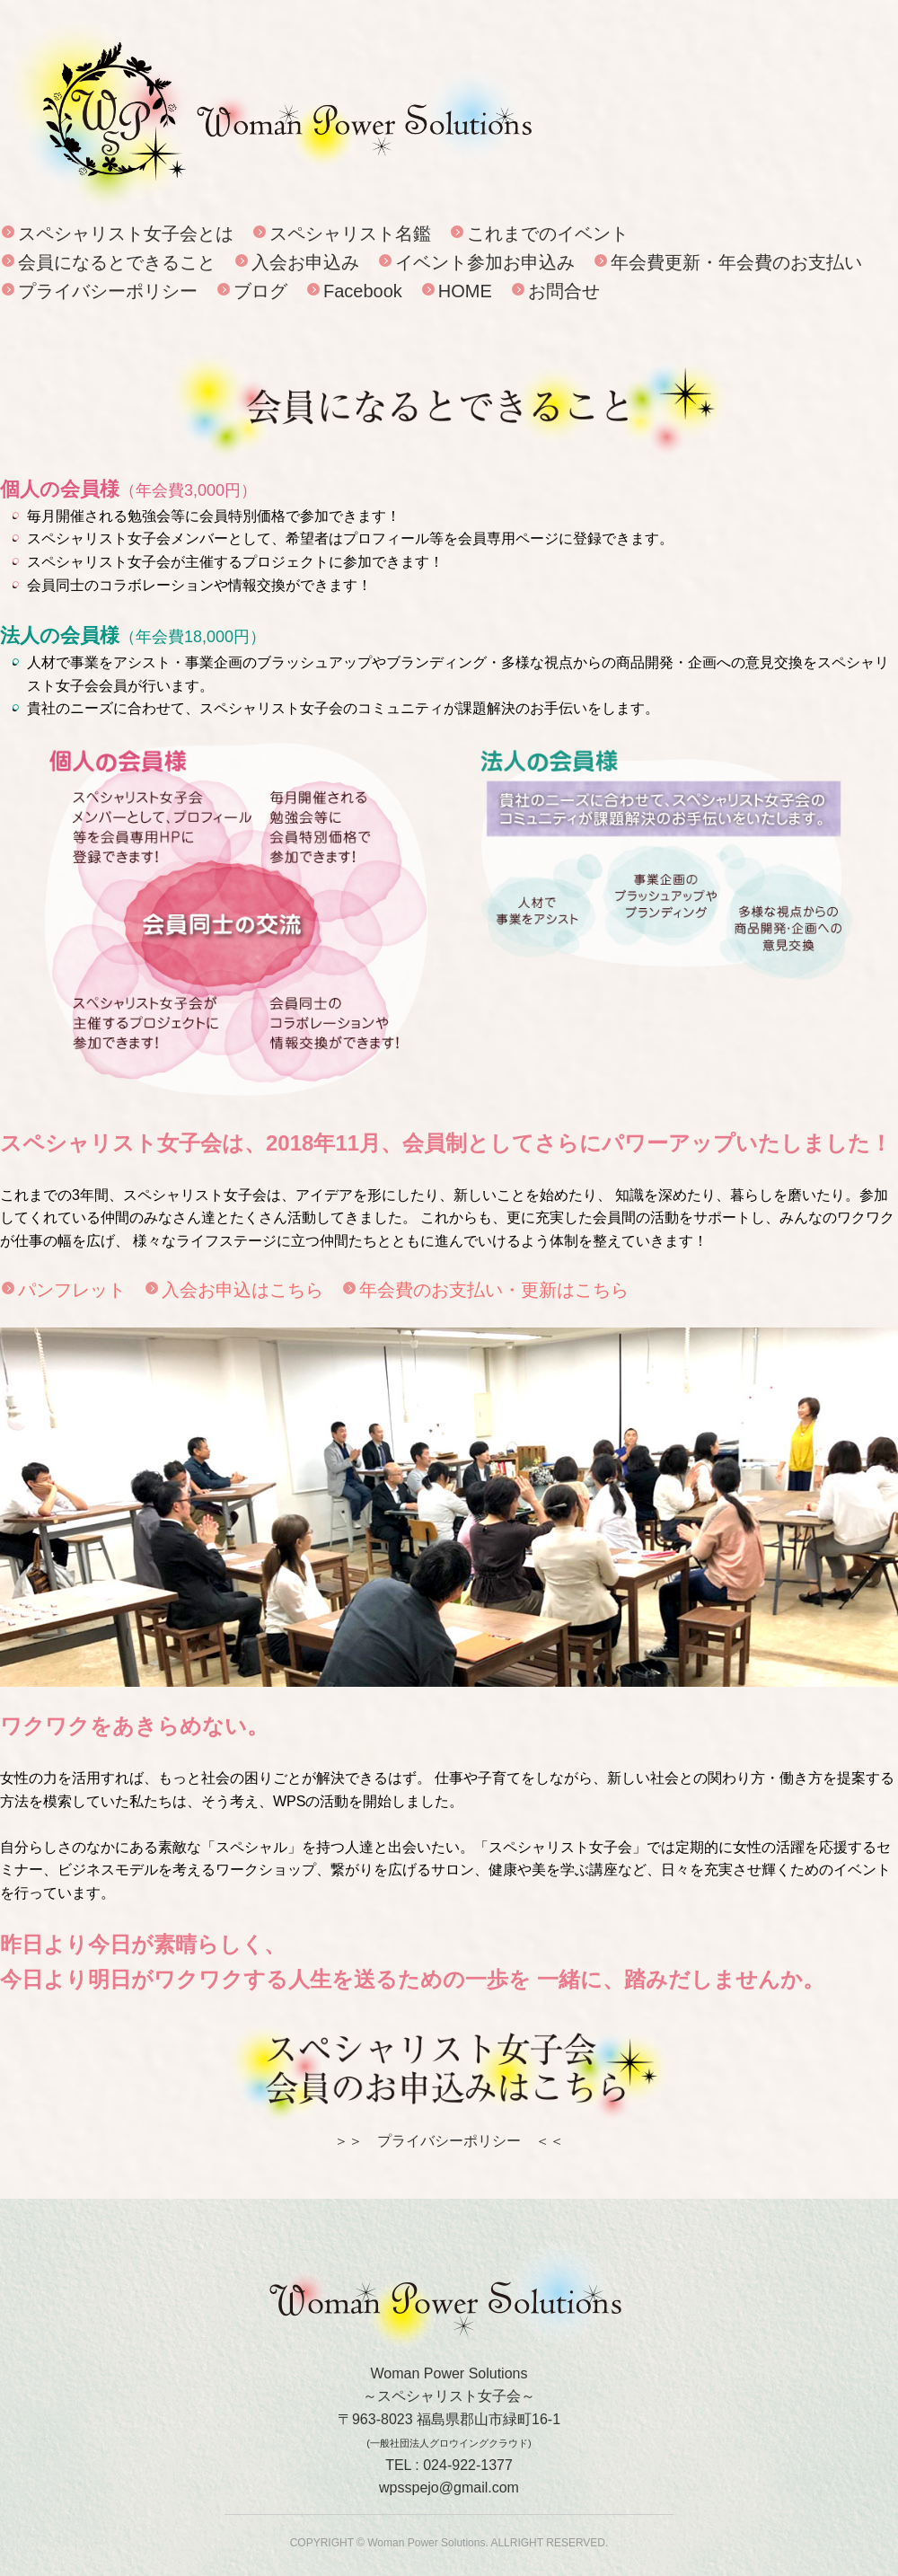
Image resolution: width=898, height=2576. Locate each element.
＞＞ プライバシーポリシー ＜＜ (449, 2140)
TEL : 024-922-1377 (449, 2465)
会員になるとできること (117, 262)
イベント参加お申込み (485, 262)
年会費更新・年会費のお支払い (736, 262)
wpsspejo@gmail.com (449, 2487)
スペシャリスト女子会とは (125, 233)
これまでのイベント (548, 233)
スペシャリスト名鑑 (350, 233)
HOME (465, 291)
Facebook (362, 291)
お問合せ (564, 291)
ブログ (260, 291)
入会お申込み (305, 262)
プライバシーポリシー (108, 291)
